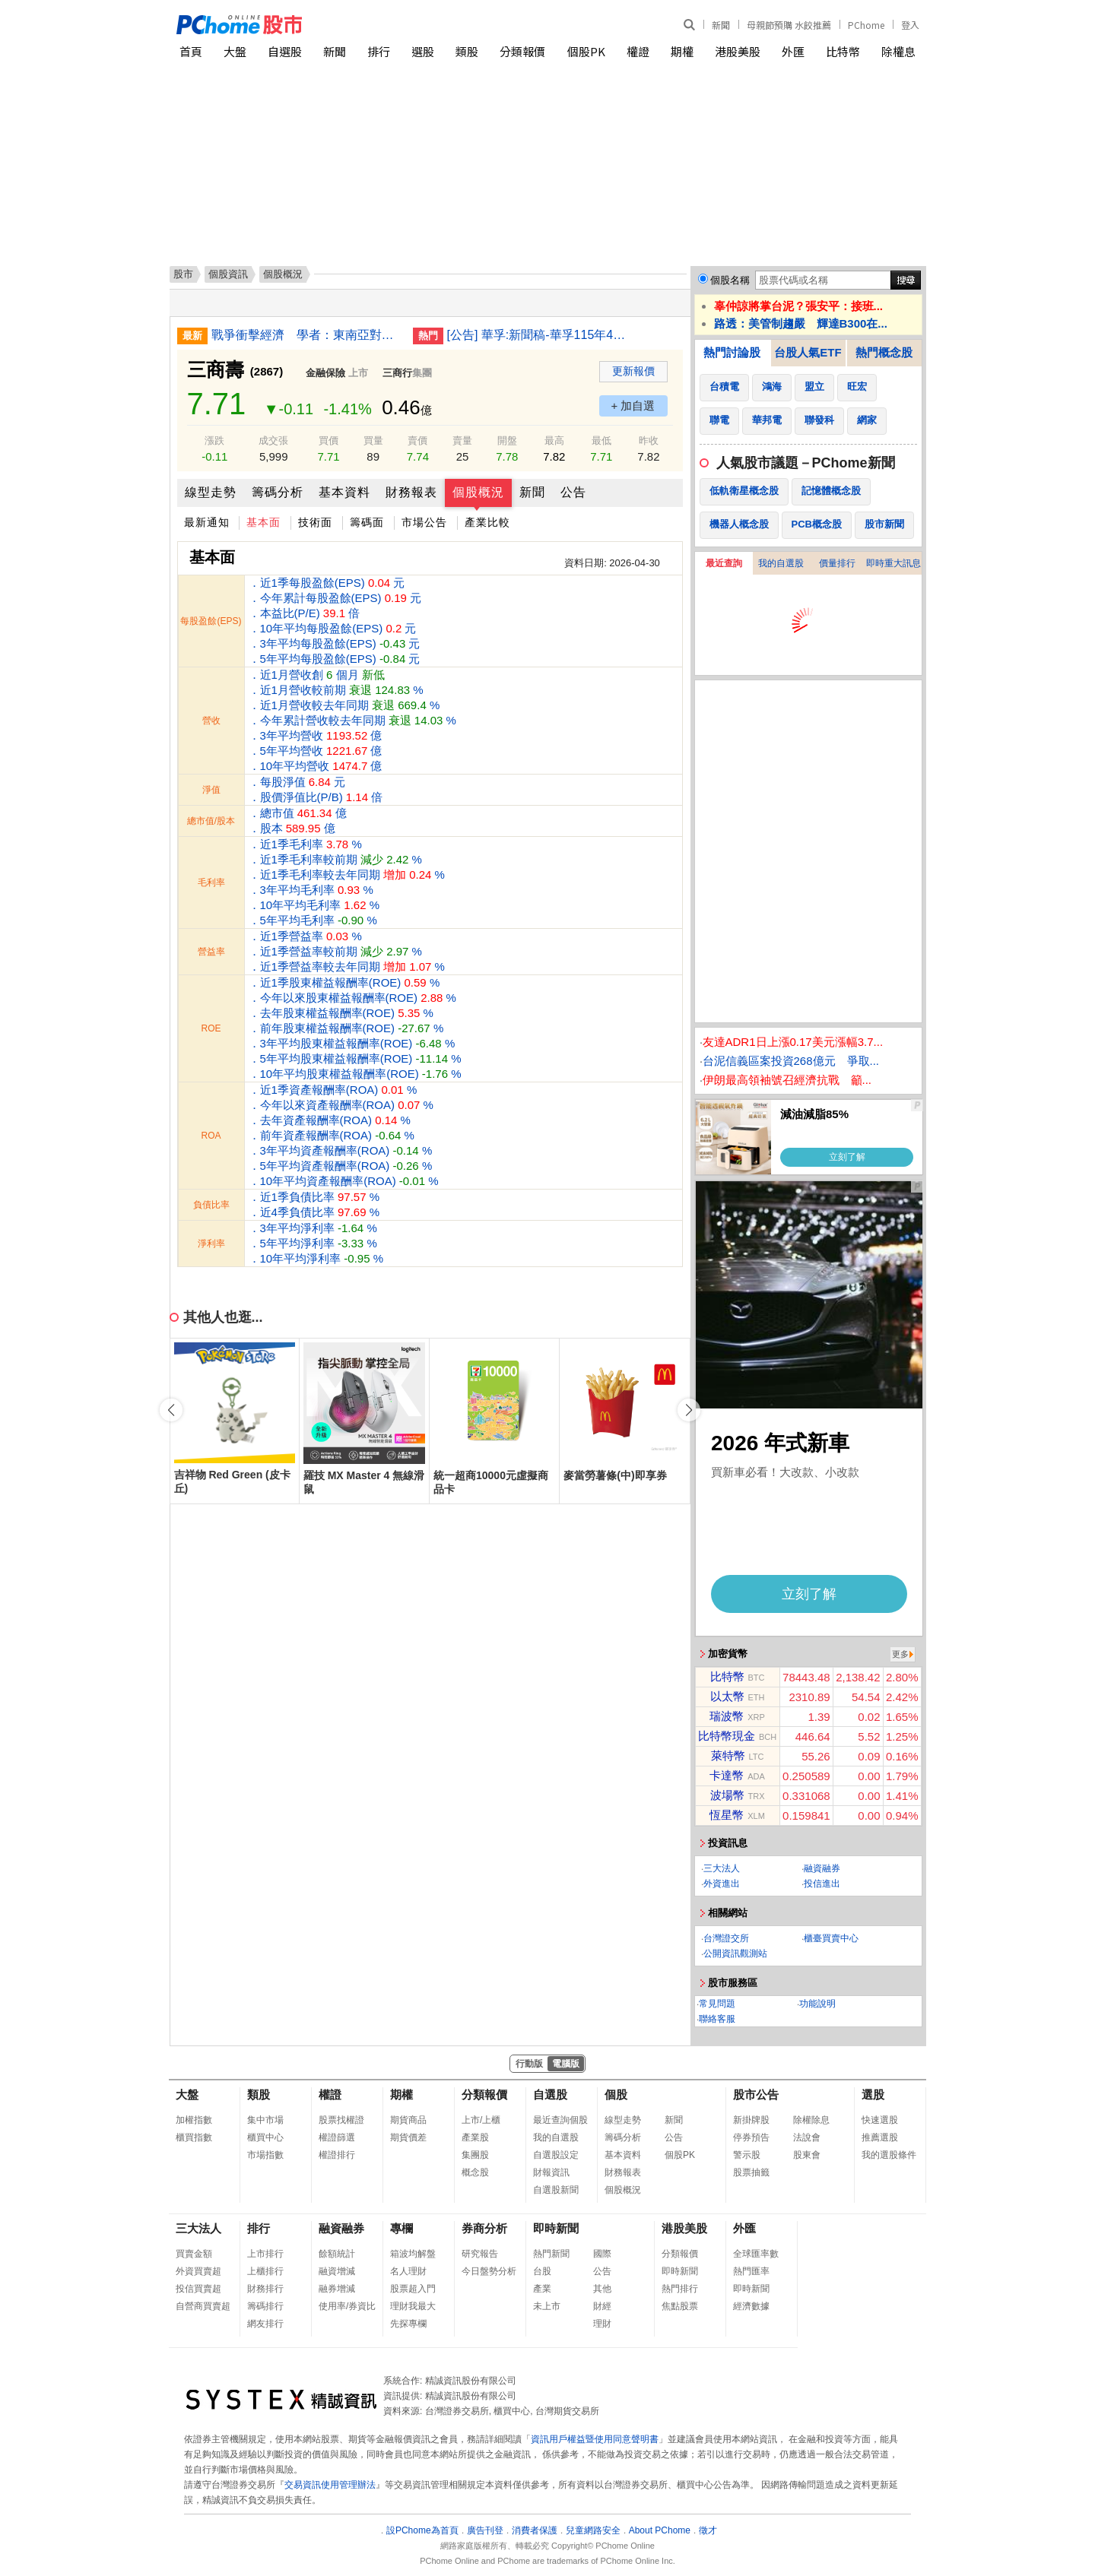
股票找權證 (341, 2120)
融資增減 (337, 2271)
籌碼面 (367, 522)
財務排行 (265, 2288)
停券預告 (751, 2137)
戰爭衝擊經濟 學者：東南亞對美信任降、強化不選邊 (306, 334)
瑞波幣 (726, 1715)
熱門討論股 (731, 352)
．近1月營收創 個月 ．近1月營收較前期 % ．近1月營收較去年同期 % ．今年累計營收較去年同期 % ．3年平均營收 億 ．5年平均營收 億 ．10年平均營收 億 (352, 720)
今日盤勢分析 (489, 2271)
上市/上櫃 (481, 2120)
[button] (689, 1410)
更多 (900, 1654)
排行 (378, 51)
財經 (602, 2306)
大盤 (235, 51)
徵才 (708, 2530)
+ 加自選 (633, 405)
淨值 (211, 789)
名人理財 (408, 2271)
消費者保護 (534, 2530)
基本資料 (344, 492)
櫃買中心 (265, 2137)
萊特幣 (728, 1755)
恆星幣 (726, 1814)
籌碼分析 (277, 492)
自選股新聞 (556, 2190)
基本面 (263, 522)
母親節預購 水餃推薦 (789, 24)
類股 (466, 51)
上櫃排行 (265, 2271)
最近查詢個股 (560, 2120)
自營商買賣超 (203, 2306)
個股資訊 (228, 274)
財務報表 (411, 492)
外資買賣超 (198, 2271)
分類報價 (522, 51)
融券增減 (337, 2288)
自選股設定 (556, 2155)
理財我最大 (413, 2306)
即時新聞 (556, 2228)
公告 (573, 492)
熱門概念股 (883, 352)
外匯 (793, 51)
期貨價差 (408, 2137)
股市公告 (756, 2094)
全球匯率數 (756, 2253)
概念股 (475, 2172)
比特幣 (843, 51)
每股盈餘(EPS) (210, 621)
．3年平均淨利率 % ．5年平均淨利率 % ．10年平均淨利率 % (316, 1243)
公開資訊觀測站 (735, 1953)
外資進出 (721, 1883)
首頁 (190, 51)
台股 (542, 2271)
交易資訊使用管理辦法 (330, 2484)
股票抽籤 (751, 2172)
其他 (602, 2288)
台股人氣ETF (807, 352)
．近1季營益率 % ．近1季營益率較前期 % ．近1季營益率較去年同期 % (347, 951)
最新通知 (207, 522)
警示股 (746, 2155)
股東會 (806, 2155)
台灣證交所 (726, 1938)
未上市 (546, 2306)
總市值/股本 (211, 821)
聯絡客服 (717, 2019)
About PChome (659, 2530)
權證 (638, 51)
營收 (211, 720)
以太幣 (727, 1696)
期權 (682, 51)
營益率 (211, 951)
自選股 (285, 51)
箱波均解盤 (413, 2253)
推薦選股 (880, 2137)
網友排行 (265, 2323)
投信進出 (822, 1883)
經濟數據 (751, 2306)
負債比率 (211, 1204)
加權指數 (194, 2120)
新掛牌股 (751, 2120)
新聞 (721, 24)
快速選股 (880, 2120)
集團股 (475, 2155)
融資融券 (822, 1868)
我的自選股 (781, 563)
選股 (422, 51)
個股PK (586, 51)
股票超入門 (413, 2288)
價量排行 (837, 563)
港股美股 (737, 51)
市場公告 (424, 522)
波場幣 (727, 1795)
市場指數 (265, 2155)
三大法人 (721, 1868)
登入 (910, 24)
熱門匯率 (751, 2271)
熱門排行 (680, 2288)
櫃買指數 (194, 2137)
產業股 (475, 2137)
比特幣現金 (726, 1735)
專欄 (401, 2228)
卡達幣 (726, 1775)
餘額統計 (337, 2253)
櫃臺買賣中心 (831, 1938)
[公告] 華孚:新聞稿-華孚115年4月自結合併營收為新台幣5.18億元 (542, 334)
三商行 (397, 373)
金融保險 (325, 373)
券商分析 (484, 2228)
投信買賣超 (198, 2288)
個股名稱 (730, 280)
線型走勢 (210, 492)
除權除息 (811, 2120)
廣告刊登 (485, 2530)
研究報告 (480, 2253)
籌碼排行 (265, 2306)
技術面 (315, 522)
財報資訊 (551, 2172)
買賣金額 (194, 2253)
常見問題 (717, 2003)
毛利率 (211, 882)
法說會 (806, 2137)
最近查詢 (724, 563)
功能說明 (817, 2003)
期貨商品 (408, 2120)
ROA (211, 1135)
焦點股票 (680, 2306)
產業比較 (487, 522)
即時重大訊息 (893, 563)
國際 (602, 2253)
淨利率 (211, 1243)
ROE (211, 1028)
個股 (616, 2094)
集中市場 (265, 2120)
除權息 (898, 51)
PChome (866, 24)
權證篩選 (337, 2137)
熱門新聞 (551, 2253)
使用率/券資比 (347, 2306)
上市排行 (265, 2253)
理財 (602, 2323)
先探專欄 (408, 2323)
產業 (542, 2288)
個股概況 (478, 492)
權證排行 (337, 2155)
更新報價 (633, 371)
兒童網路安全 (593, 2530)
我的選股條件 (889, 2155)
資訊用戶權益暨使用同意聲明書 (595, 2439)
